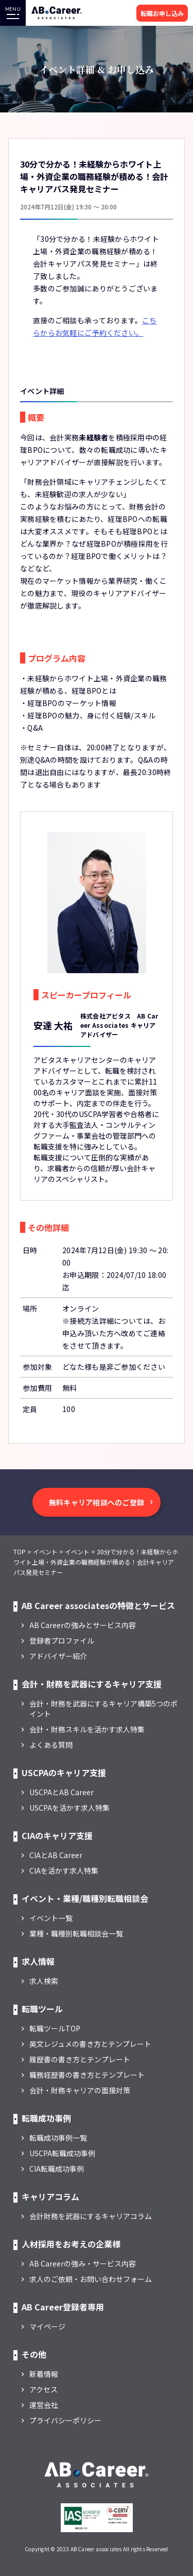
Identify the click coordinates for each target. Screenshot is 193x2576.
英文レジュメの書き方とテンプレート (90, 2044)
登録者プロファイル (61, 1640)
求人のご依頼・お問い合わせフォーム (90, 2279)
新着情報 (43, 2374)
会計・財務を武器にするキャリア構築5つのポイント (103, 1708)
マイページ (47, 2326)
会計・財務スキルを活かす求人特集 (87, 1729)
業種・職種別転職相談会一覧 (76, 1933)
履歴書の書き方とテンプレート (79, 2059)
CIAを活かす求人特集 (63, 1870)
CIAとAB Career (55, 1855)
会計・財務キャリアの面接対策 (79, 2090)
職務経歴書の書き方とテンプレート (87, 2075)
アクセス (43, 2389)
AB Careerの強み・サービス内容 (82, 2263)
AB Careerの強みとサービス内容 (82, 1625)
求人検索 (43, 1981)
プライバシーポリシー (65, 2420)
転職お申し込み (162, 13)
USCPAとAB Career (61, 1792)
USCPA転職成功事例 (62, 2153)
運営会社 (43, 2405)
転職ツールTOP (54, 2028)
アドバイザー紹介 (58, 1656)
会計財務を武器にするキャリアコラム (90, 2216)
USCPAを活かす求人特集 (69, 1807)
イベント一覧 (51, 1918)
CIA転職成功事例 (56, 2168)
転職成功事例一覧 (58, 2137)
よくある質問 (51, 1745)
